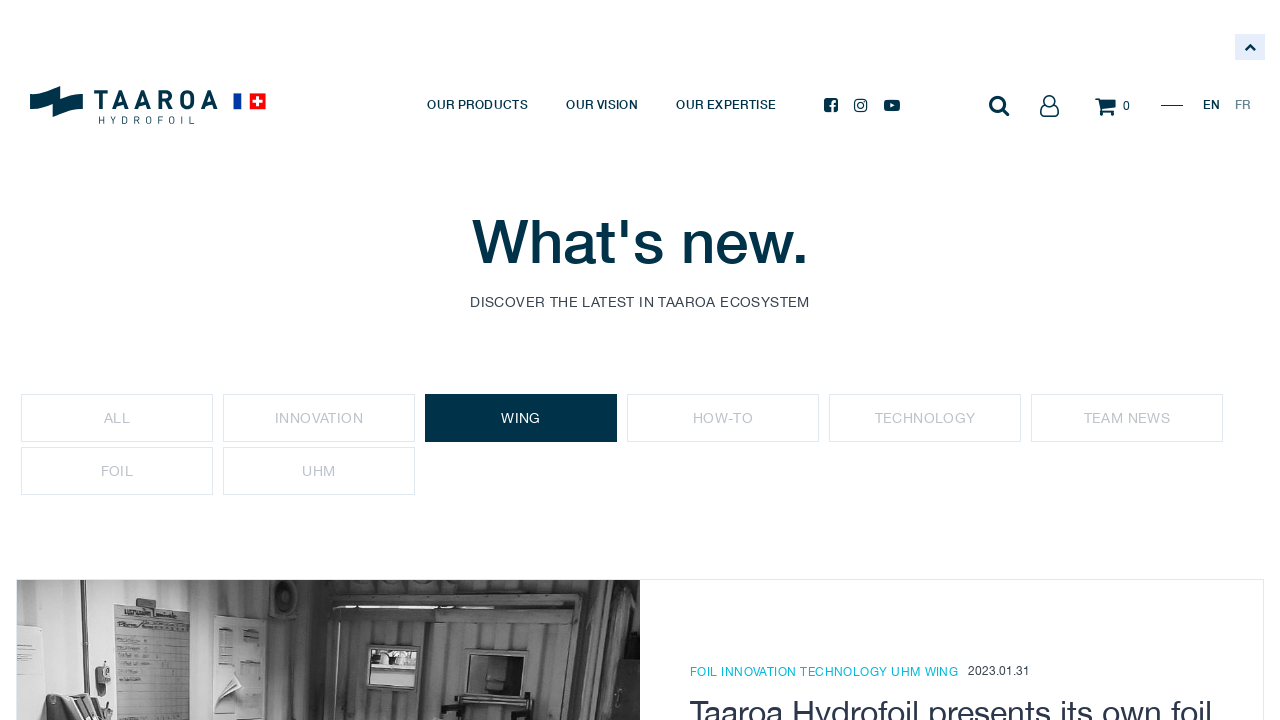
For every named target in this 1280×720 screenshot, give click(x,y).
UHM (318, 471)
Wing (521, 418)
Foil (117, 471)
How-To (723, 418)
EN (1211, 104)
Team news (1127, 418)
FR (1242, 104)
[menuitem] (477, 105)
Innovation (319, 418)
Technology (925, 418)
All (117, 418)
